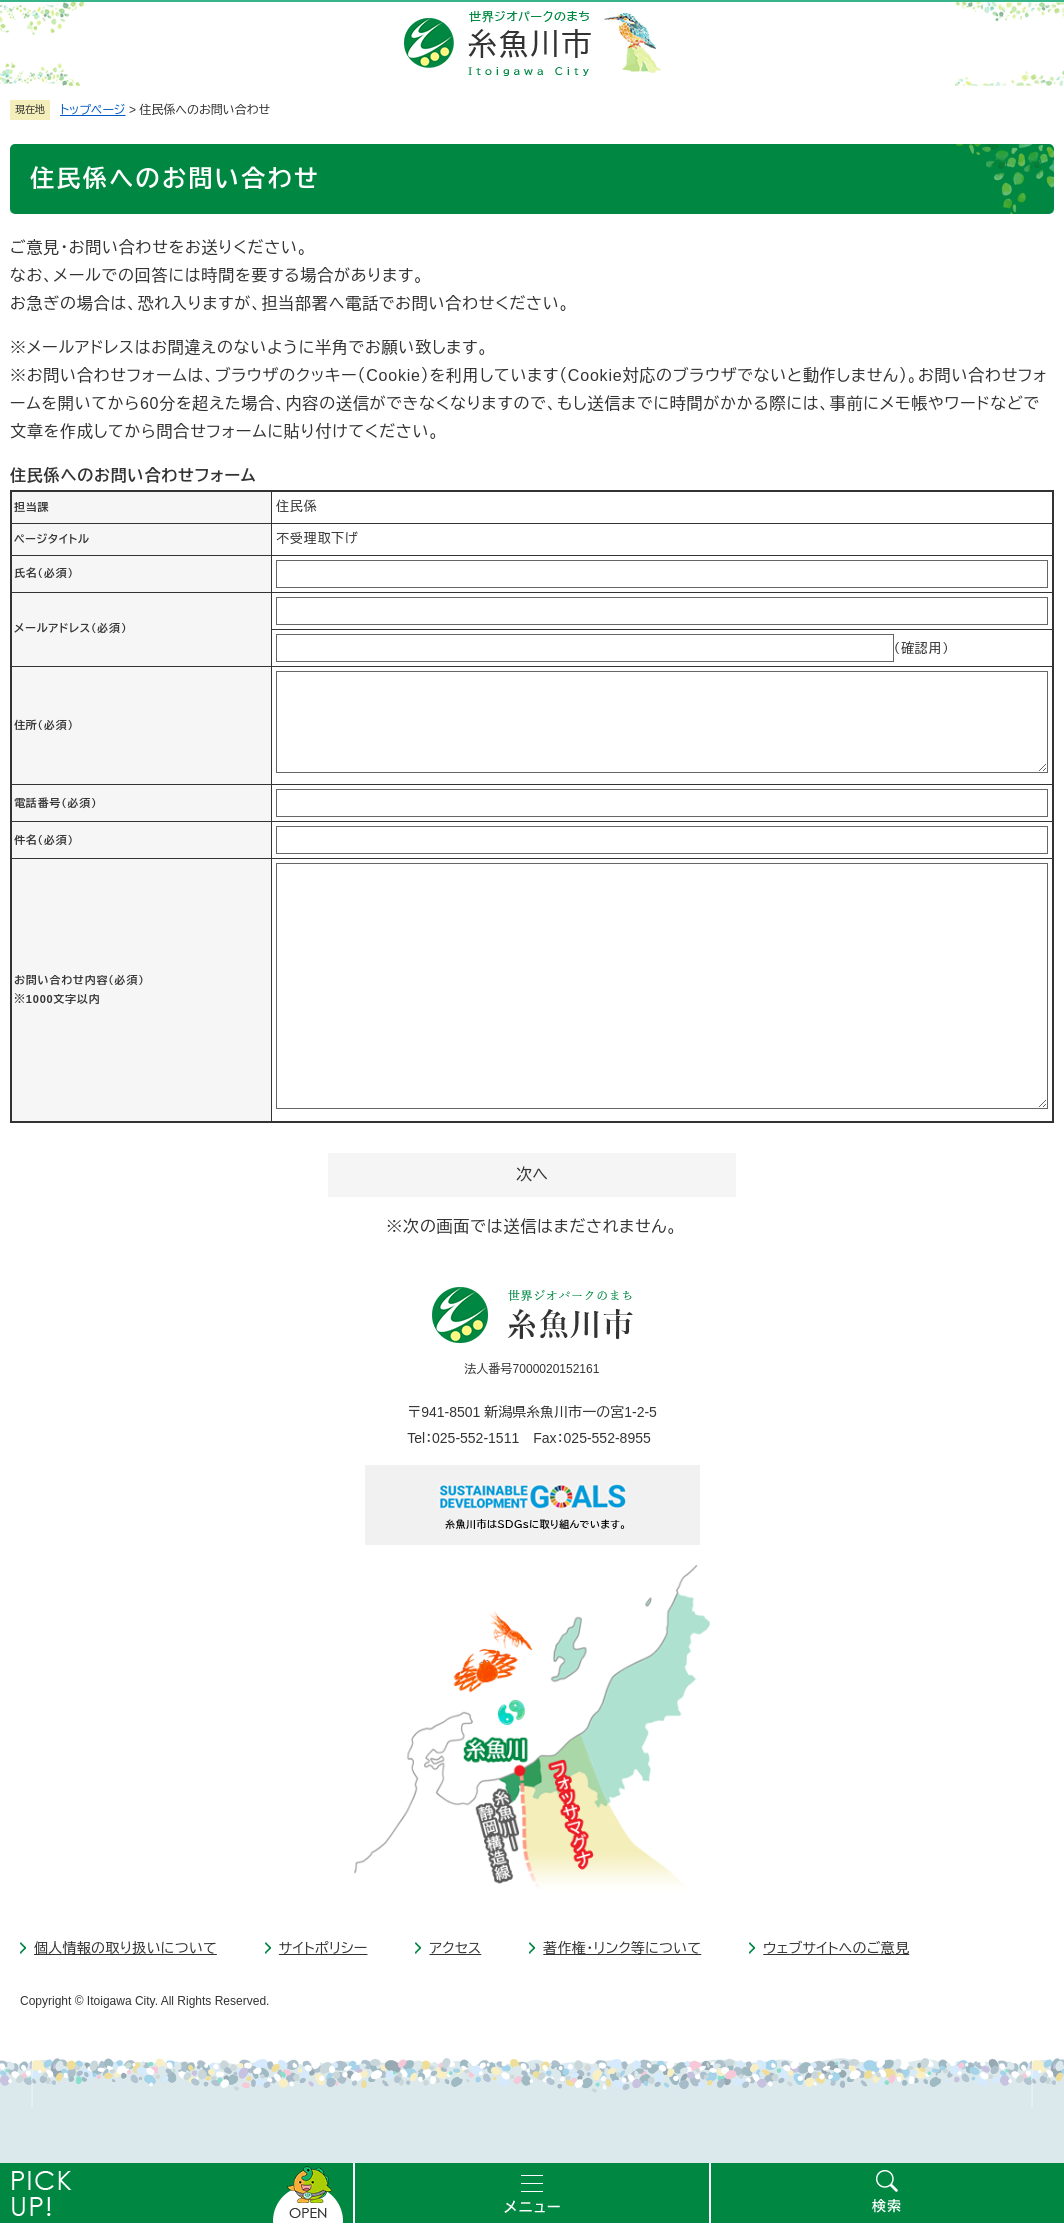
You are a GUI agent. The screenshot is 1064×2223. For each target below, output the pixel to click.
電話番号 (55, 803)
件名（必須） (44, 840)
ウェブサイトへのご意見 (836, 1948)
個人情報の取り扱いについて (125, 1948)
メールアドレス (70, 628)
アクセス (455, 1948)
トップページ (93, 110)
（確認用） (922, 648)
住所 (44, 725)
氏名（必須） (44, 573)
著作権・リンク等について (622, 1948)
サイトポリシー (323, 1948)
